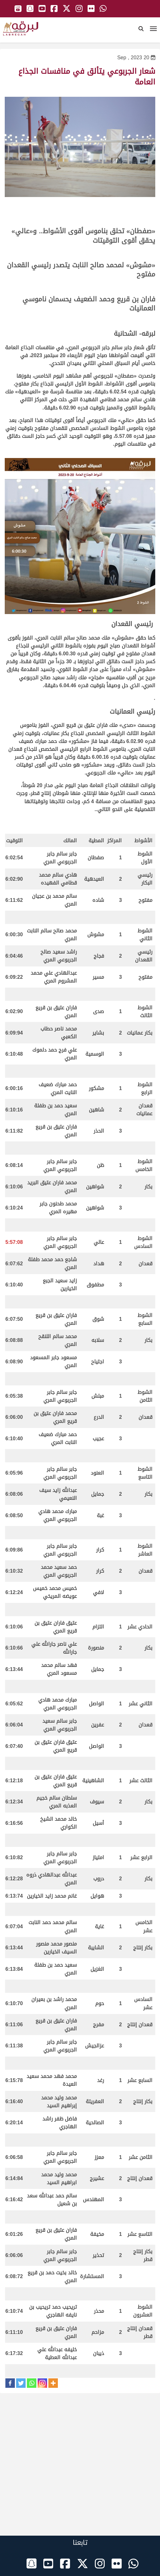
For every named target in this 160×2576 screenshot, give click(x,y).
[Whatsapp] (31, 2383)
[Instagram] (42, 2383)
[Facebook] (10, 2383)
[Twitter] (21, 2383)
